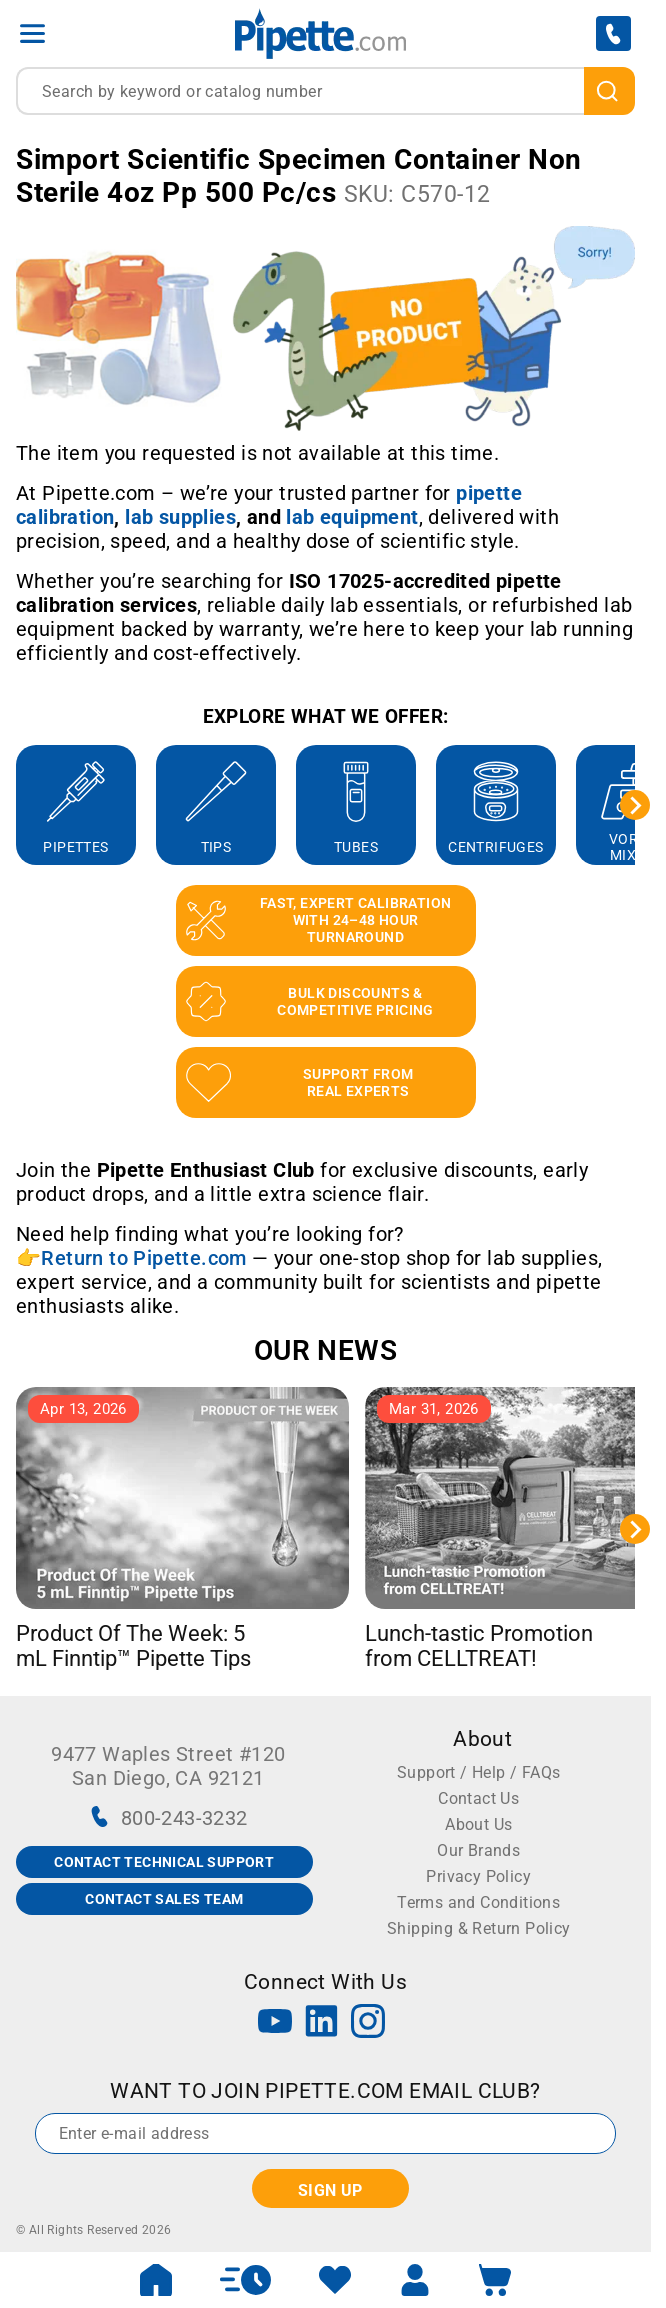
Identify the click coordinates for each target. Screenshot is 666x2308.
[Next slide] (635, 805)
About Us (478, 1824)
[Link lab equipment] (352, 517)
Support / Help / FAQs (478, 1772)
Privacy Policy (478, 1876)
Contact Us (478, 1798)
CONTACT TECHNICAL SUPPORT (164, 1862)
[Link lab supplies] (180, 517)
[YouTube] (275, 2023)
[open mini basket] (495, 2280)
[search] (609, 91)
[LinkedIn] (322, 2023)
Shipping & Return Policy (479, 1928)
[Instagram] (368, 2023)
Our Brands (478, 1850)
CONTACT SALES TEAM (164, 1899)
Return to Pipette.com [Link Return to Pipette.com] (143, 1258)
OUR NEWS (325, 1350)
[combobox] (325, 91)
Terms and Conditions (478, 1902)
